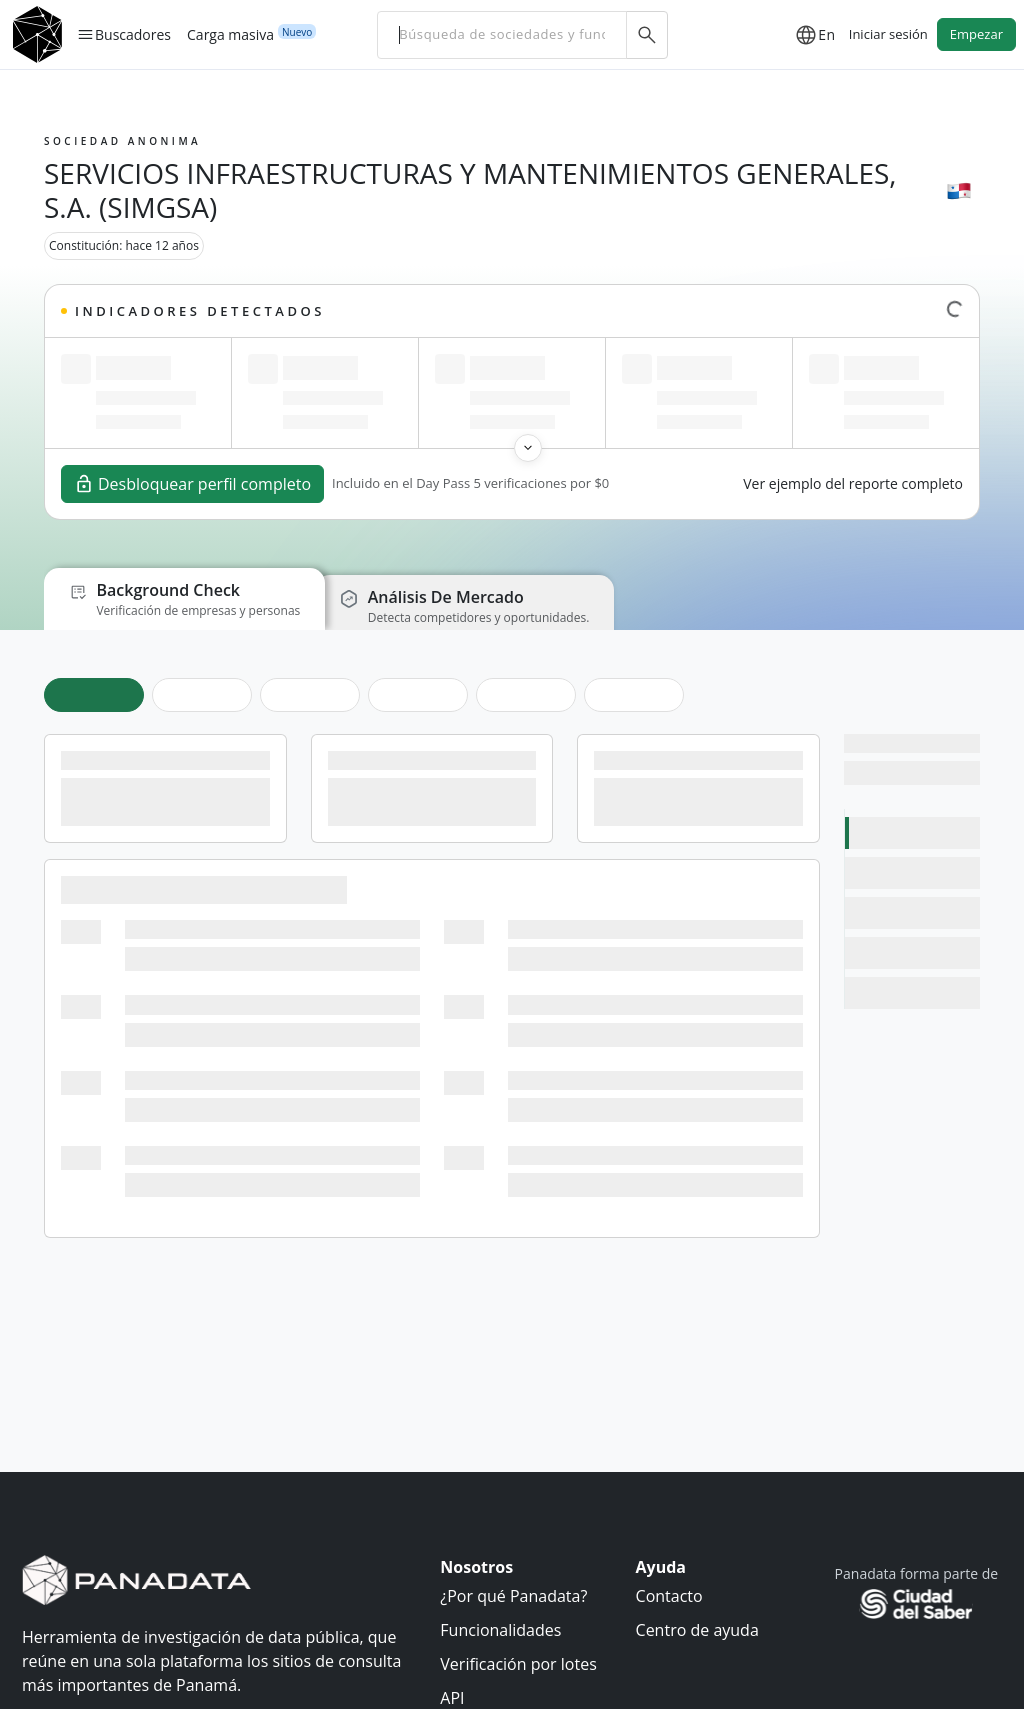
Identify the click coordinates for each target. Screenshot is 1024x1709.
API (452, 1697)
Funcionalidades (500, 1629)
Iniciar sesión (888, 34)
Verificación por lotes (518, 1663)
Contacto (669, 1595)
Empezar (976, 34)
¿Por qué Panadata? (513, 1595)
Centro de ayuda (697, 1629)
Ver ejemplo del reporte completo (853, 483)
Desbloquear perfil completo (192, 484)
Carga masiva (230, 34)
